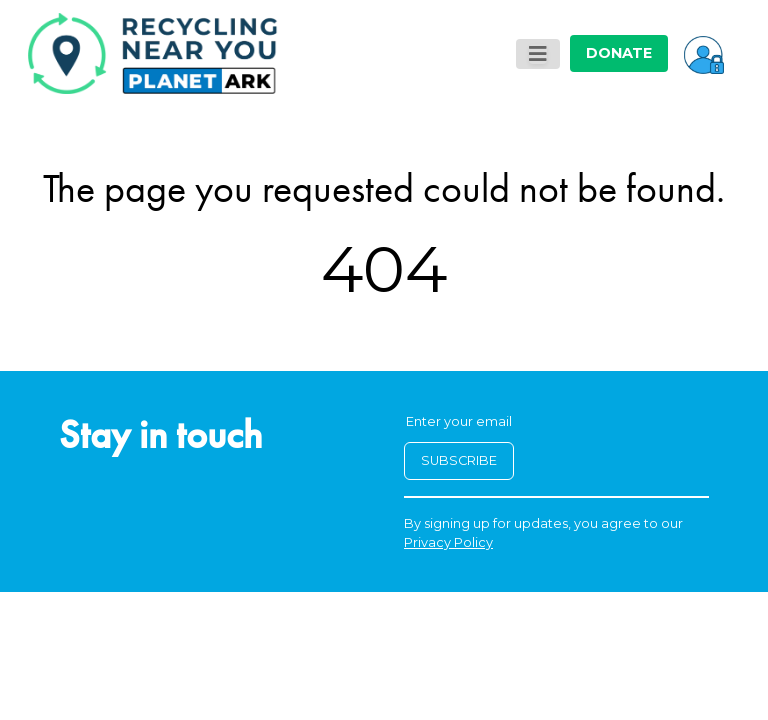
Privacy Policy (448, 542)
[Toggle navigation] (538, 54)
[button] (704, 53)
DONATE (619, 53)
